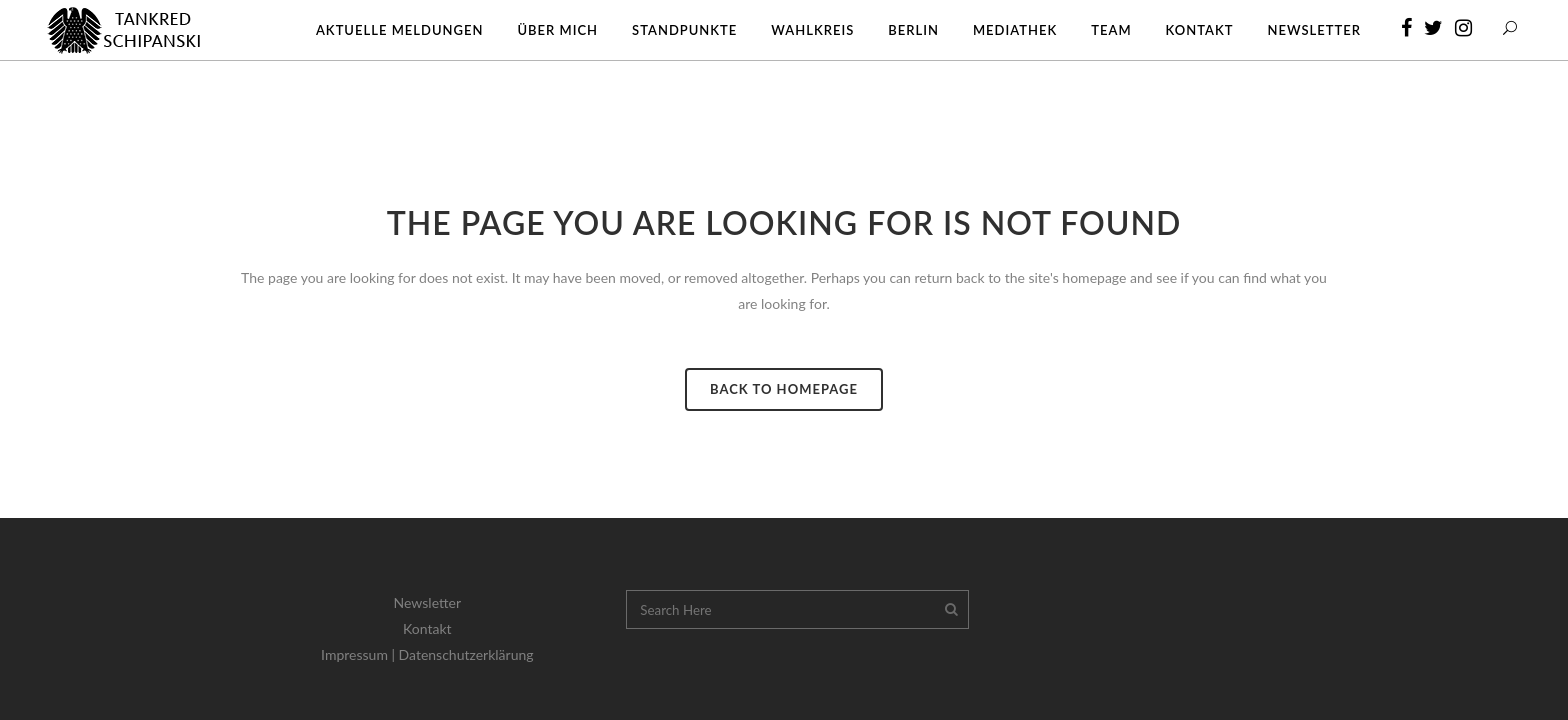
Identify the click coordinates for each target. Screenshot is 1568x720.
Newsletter (427, 602)
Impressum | (360, 654)
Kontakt (427, 628)
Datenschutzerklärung (466, 654)
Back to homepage (784, 389)
